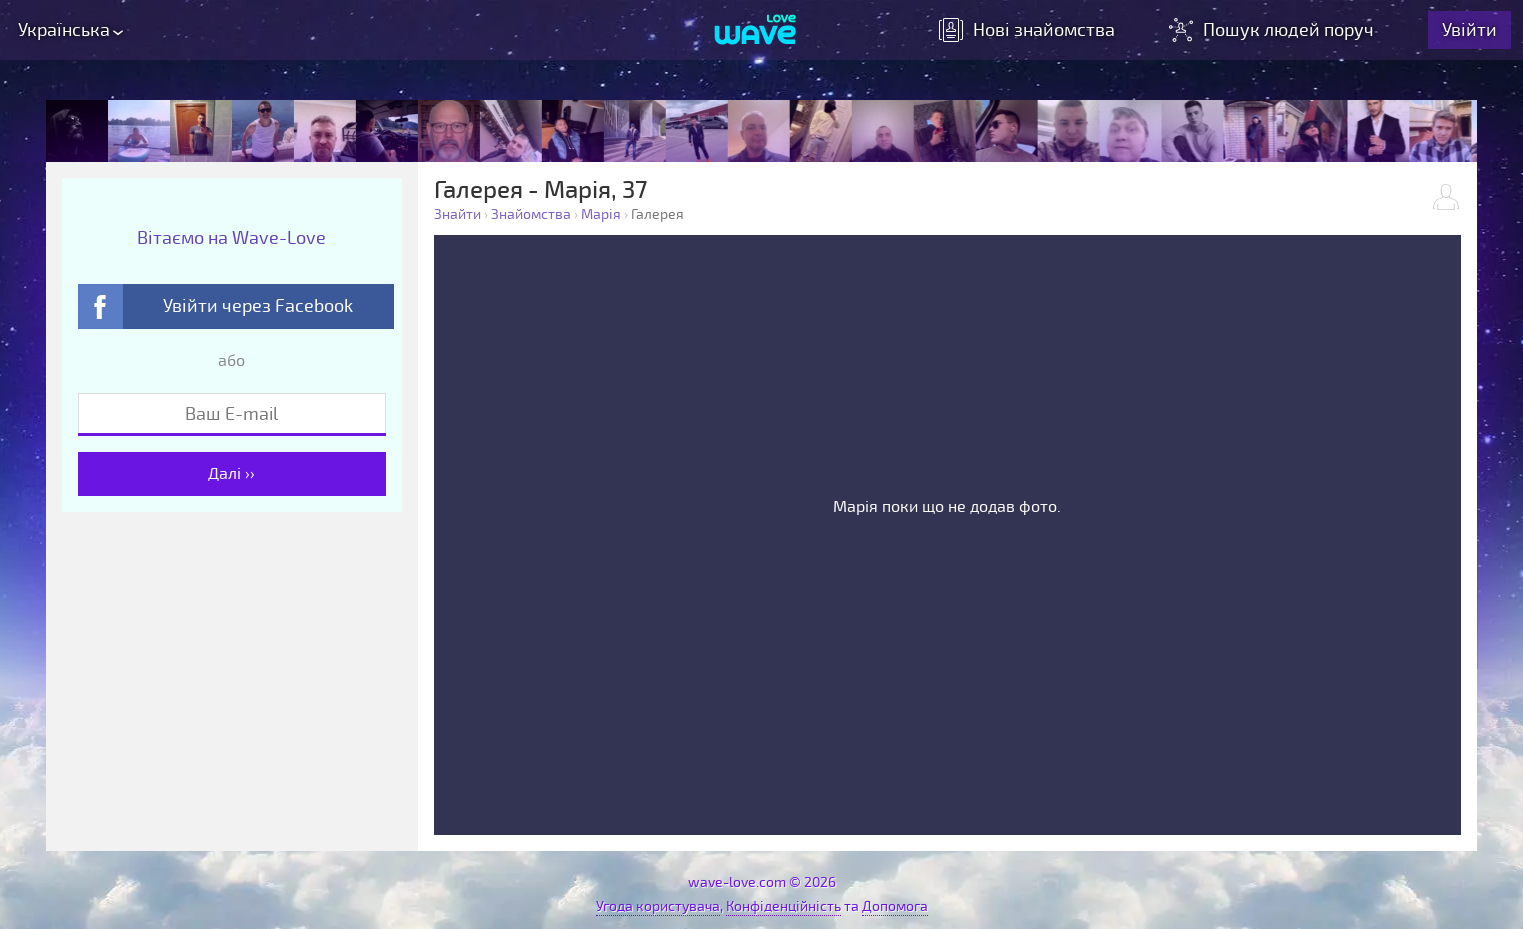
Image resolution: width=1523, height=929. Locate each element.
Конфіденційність (783, 906)
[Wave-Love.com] (755, 31)
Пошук (1273, 30)
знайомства (1027, 30)
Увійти (1469, 30)
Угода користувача (658, 906)
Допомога (895, 906)
